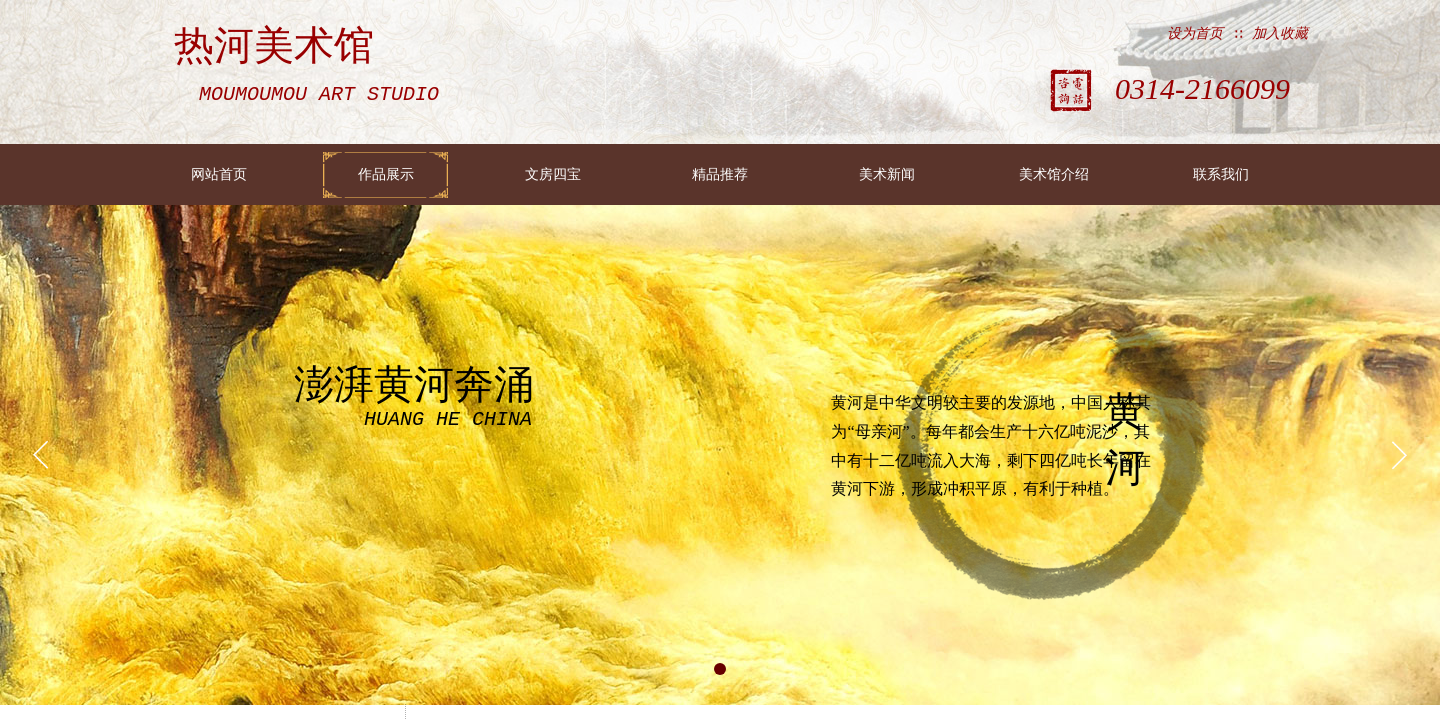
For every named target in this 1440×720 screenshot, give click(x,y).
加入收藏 (1280, 33)
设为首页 (1195, 33)
